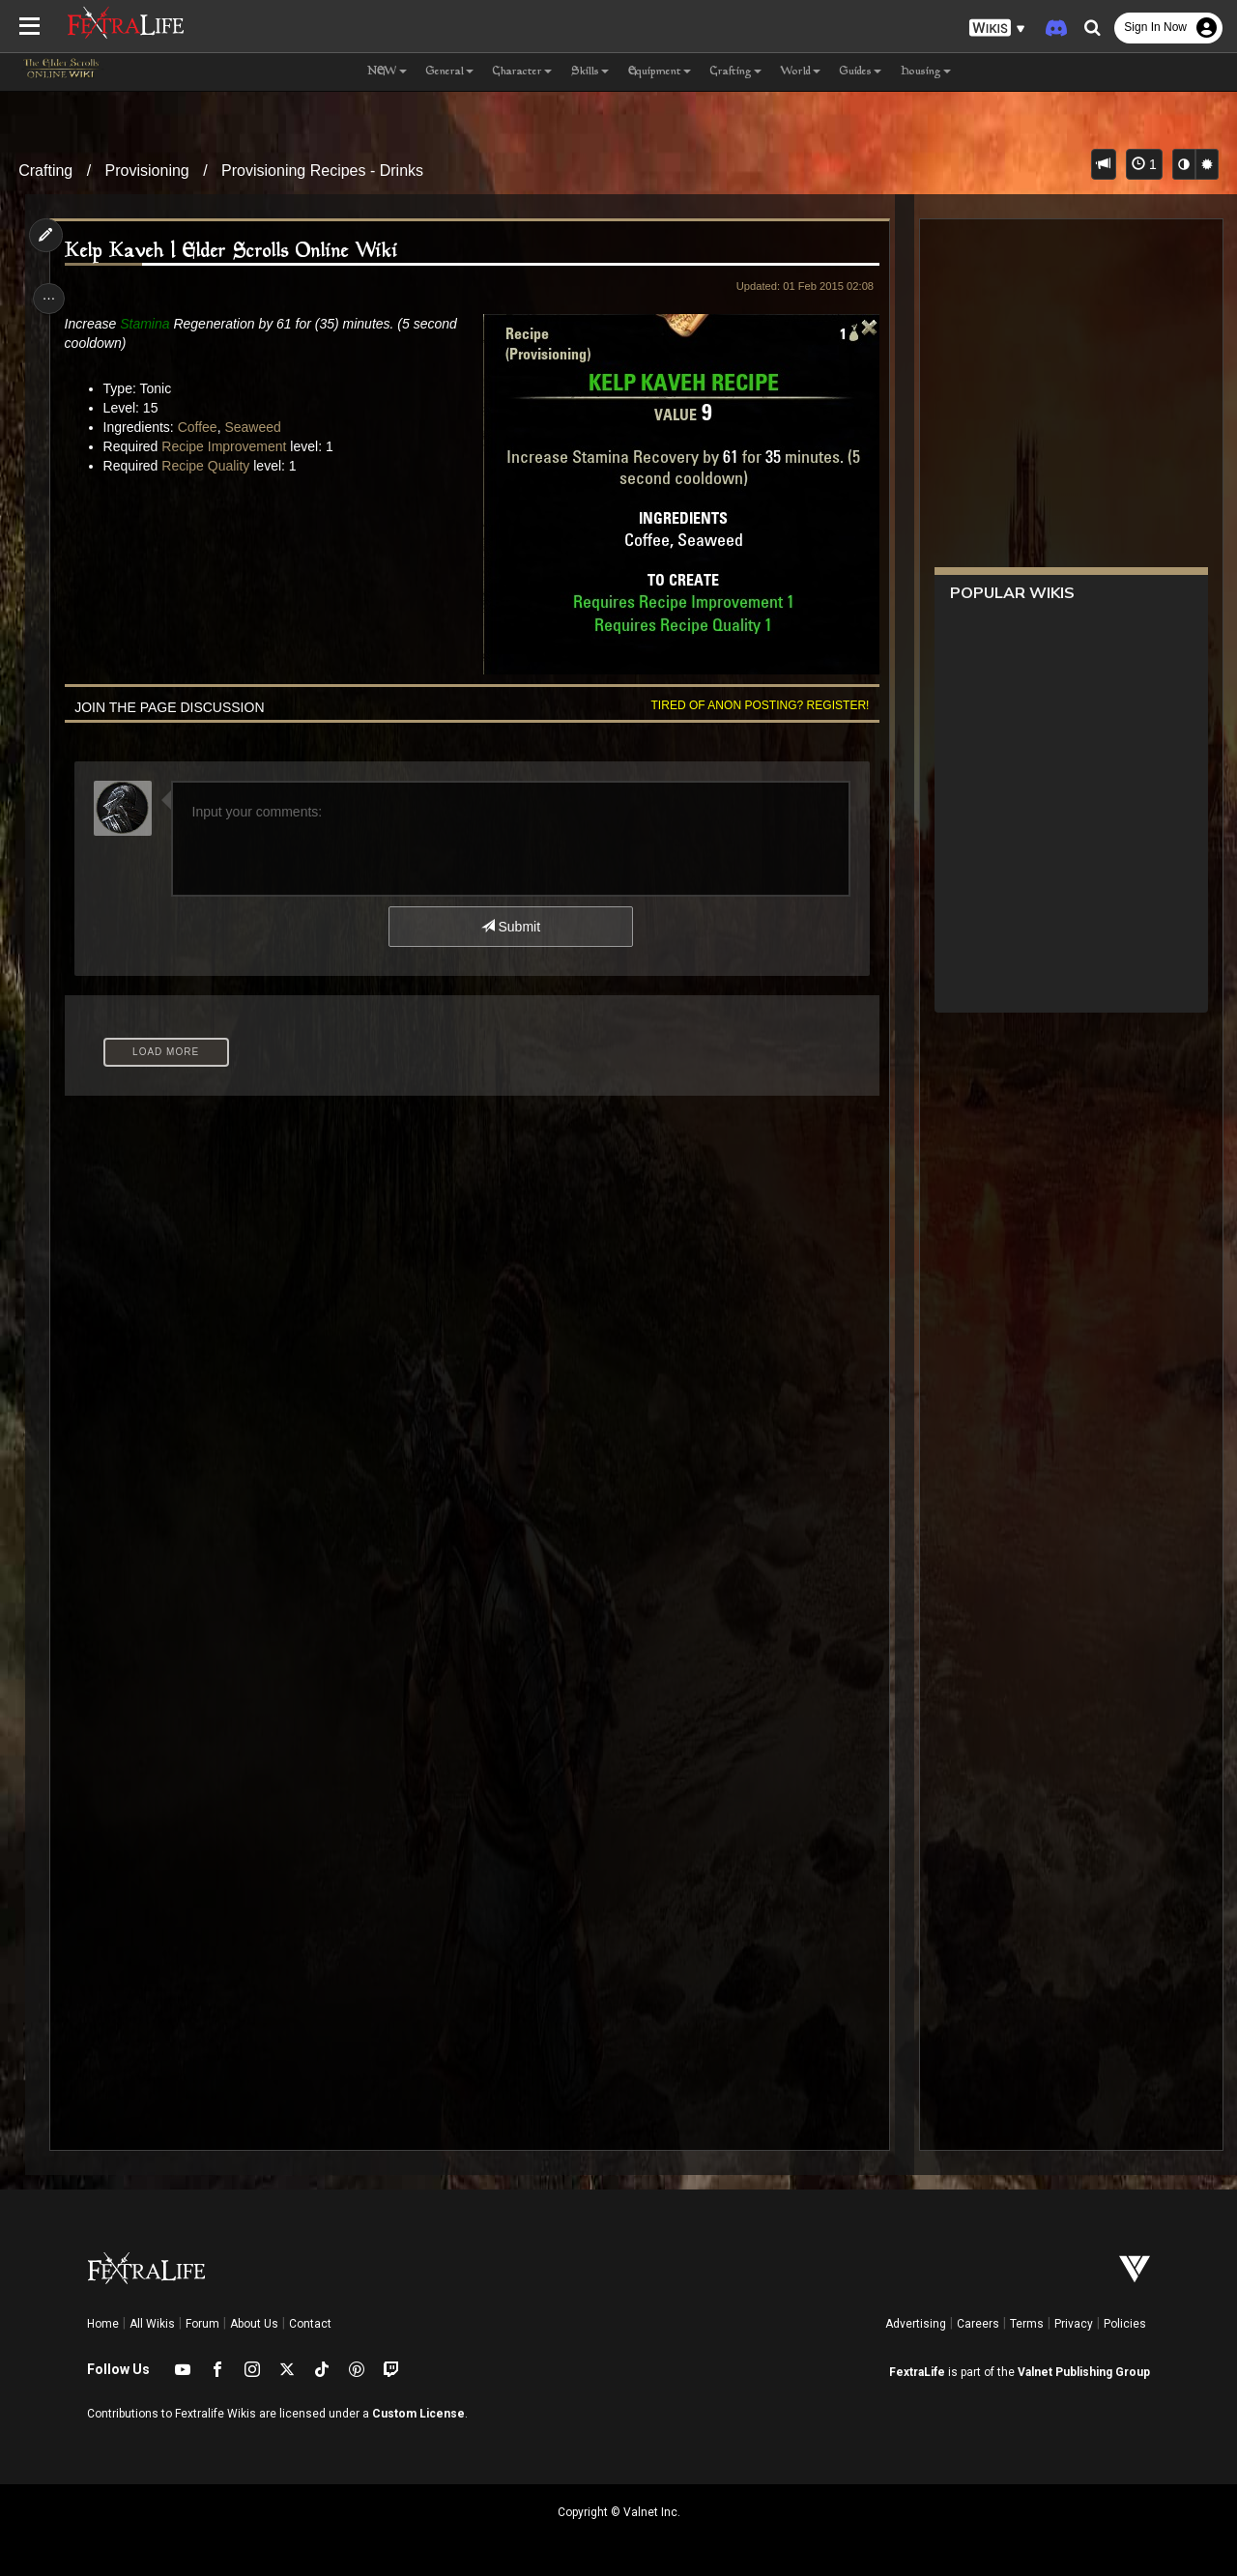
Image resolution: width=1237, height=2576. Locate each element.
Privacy (1073, 2324)
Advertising (915, 2324)
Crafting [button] (736, 72)
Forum (202, 2324)
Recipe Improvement (227, 446)
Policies (1125, 2324)
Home (103, 2324)
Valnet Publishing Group (1084, 2372)
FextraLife (917, 2372)
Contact (310, 2324)
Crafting (45, 170)
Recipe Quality (209, 465)
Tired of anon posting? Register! (755, 705)
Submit (509, 926)
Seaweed (256, 427)
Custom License (418, 2413)
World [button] (800, 72)
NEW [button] (387, 72)
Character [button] (522, 72)
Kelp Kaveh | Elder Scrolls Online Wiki (234, 252)
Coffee (200, 427)
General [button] (450, 72)
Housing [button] (926, 72)
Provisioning (147, 170)
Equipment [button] (659, 72)
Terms (1027, 2324)
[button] (997, 28)
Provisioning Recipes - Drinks (322, 170)
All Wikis (152, 2324)
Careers (978, 2324)
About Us (254, 2324)
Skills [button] (590, 72)
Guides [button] (860, 72)
